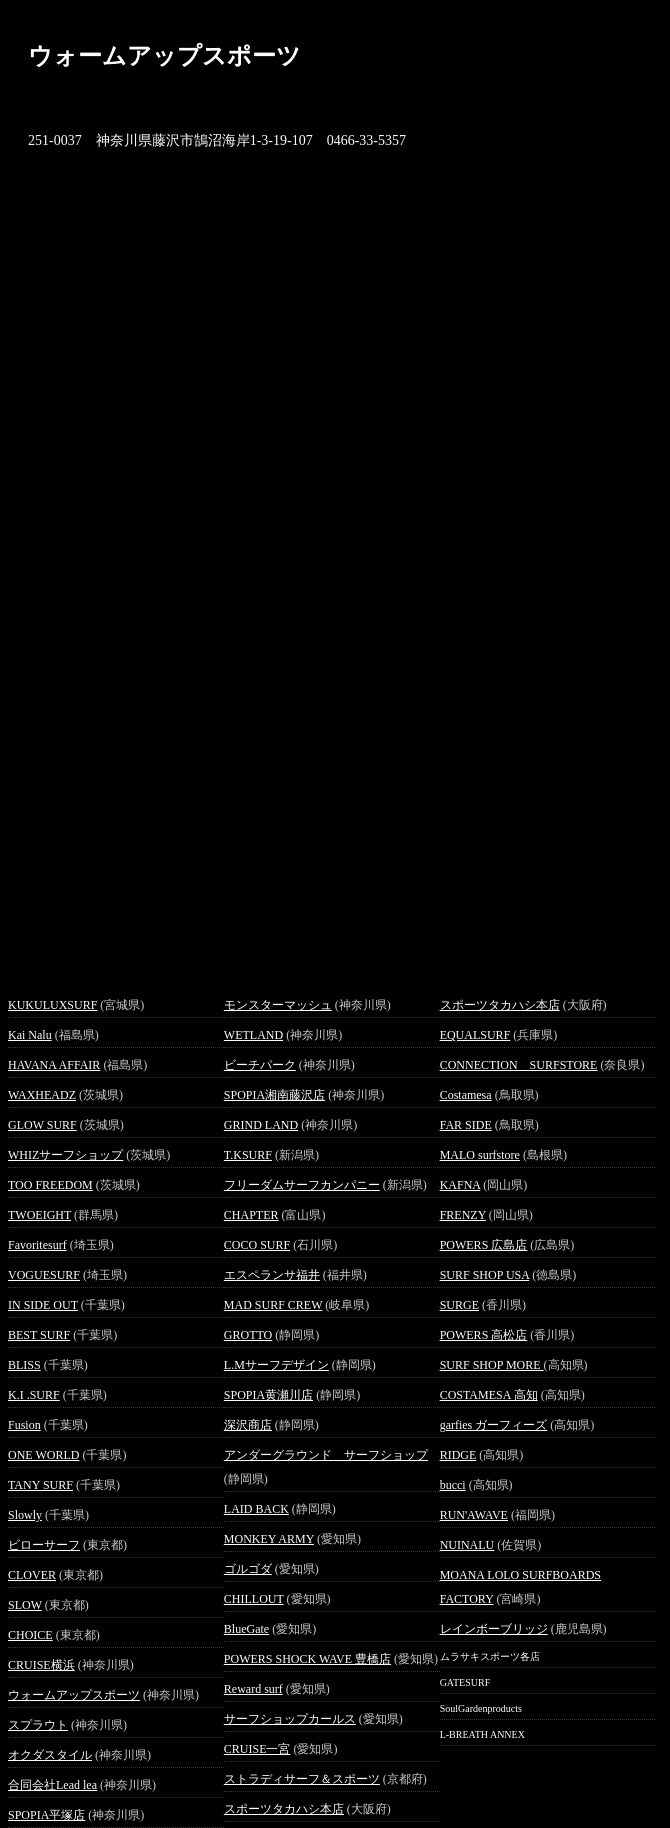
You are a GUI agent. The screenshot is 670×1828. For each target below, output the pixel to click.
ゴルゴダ (248, 1569)
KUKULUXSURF (52, 1005)
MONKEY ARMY (269, 1539)
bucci (453, 1485)
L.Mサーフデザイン (276, 1365)
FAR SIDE (466, 1125)
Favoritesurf (37, 1245)
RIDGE (458, 1455)
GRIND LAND (261, 1125)
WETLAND (253, 1035)
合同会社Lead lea (52, 1785)
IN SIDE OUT (43, 1305)
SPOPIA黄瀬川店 (268, 1395)
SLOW (25, 1605)
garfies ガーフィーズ (494, 1425)
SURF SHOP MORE (492, 1365)
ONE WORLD (43, 1455)
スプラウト (38, 1725)
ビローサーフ (44, 1545)
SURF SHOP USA (485, 1275)
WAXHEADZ (42, 1095)
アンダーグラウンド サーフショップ (326, 1455)
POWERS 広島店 (484, 1245)
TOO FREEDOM (50, 1185)
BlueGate (246, 1629)
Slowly (25, 1515)
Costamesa (466, 1095)
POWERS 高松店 (484, 1335)
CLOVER (32, 1575)
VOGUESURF (44, 1275)
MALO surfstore (480, 1155)
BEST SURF (39, 1335)
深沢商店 (248, 1425)
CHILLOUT (254, 1599)
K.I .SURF (34, 1395)
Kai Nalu (30, 1035)
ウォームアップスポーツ (74, 1695)
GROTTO (248, 1335)
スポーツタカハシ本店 (284, 1809)
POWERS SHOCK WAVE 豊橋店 (307, 1659)
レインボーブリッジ (494, 1629)
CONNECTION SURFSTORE (519, 1065)
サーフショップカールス (290, 1719)
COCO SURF (257, 1245)
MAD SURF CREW (273, 1305)
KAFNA (460, 1185)
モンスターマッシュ (278, 1005)
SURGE (459, 1305)
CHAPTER (251, 1215)
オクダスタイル (50, 1755)
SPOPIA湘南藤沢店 (274, 1095)
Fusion (24, 1425)
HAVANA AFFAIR (54, 1065)
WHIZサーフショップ (65, 1155)
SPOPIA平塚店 (46, 1815)
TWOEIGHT (39, 1215)
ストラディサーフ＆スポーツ (302, 1779)
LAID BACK (256, 1509)
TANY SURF (40, 1485)
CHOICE (30, 1635)
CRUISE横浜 (41, 1665)
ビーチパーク (260, 1065)
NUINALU (467, 1545)
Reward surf (253, 1689)
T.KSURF (248, 1155)
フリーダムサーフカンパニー (302, 1185)
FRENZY (463, 1215)
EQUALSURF (475, 1035)
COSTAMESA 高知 (489, 1395)
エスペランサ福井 (272, 1275)
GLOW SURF (42, 1125)
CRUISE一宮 (257, 1749)
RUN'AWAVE (474, 1515)
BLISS (24, 1365)
